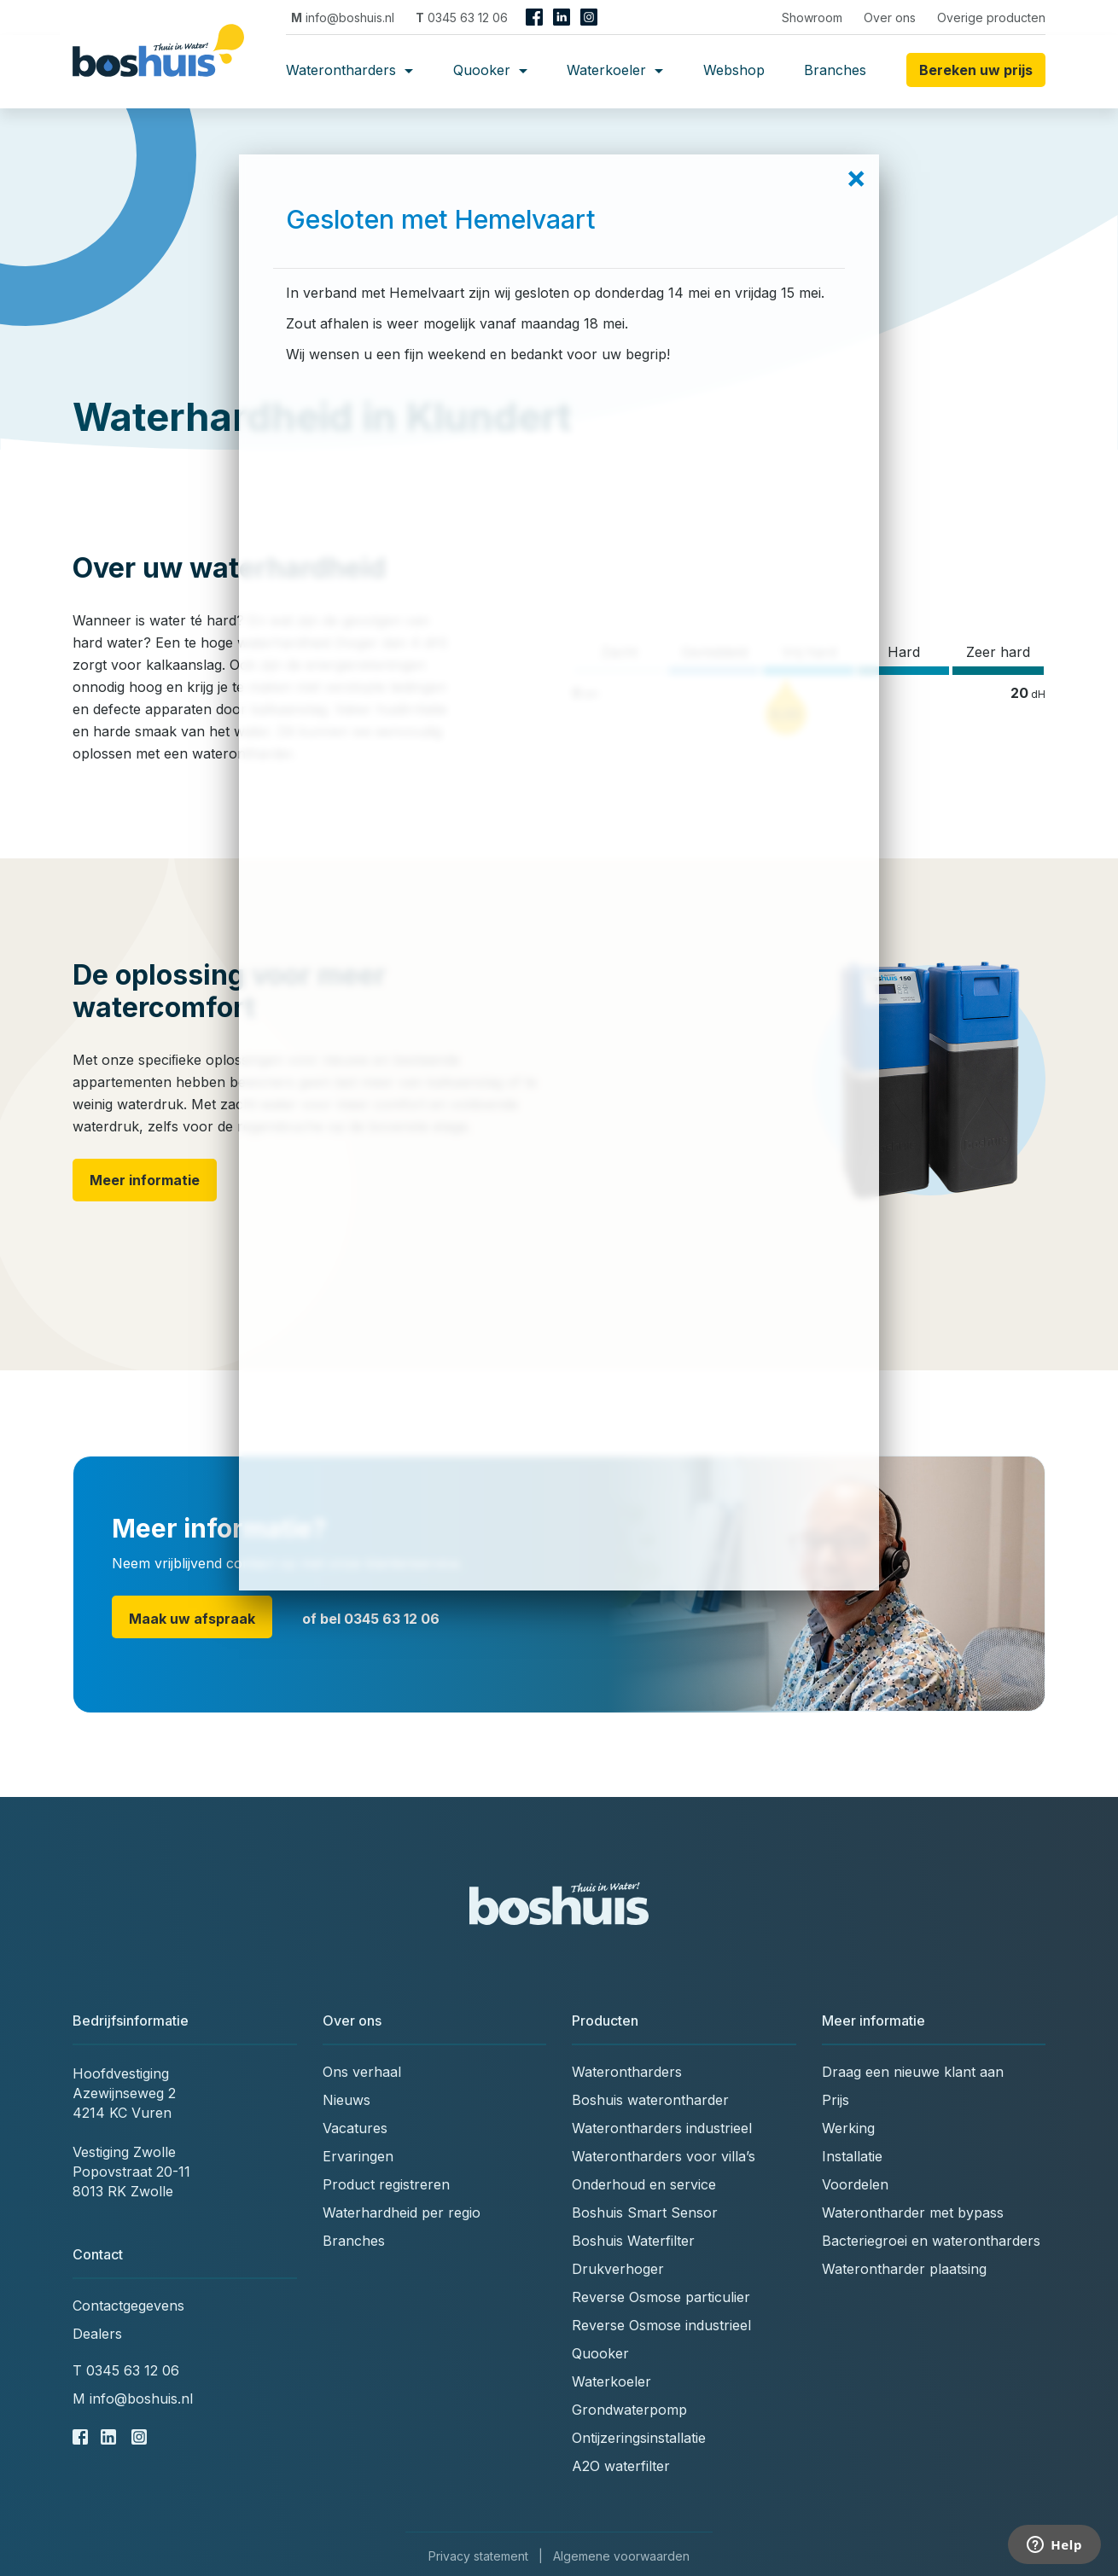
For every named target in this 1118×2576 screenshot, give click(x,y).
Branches (835, 70)
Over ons (890, 17)
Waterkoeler (615, 70)
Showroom (812, 17)
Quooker (490, 70)
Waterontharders (349, 70)
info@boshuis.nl (342, 17)
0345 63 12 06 (462, 17)
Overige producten (991, 17)
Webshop (734, 70)
